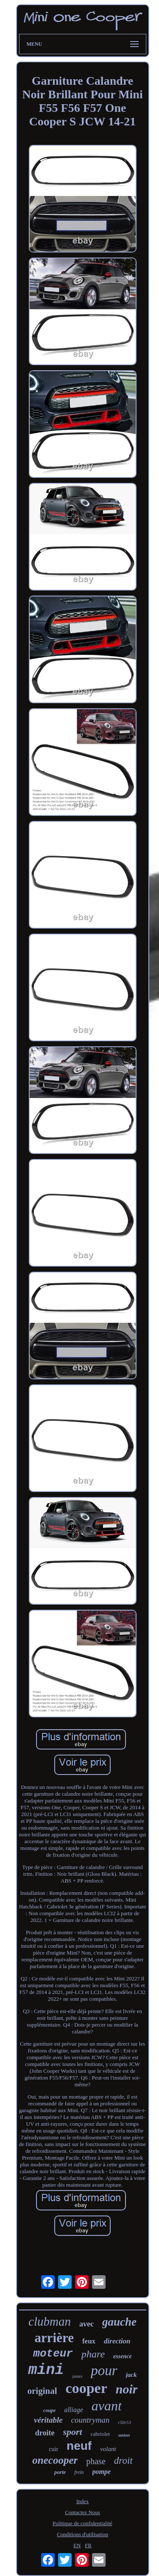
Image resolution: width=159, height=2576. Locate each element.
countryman (90, 2419)
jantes (77, 2376)
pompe (101, 2471)
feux (88, 2341)
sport (72, 2431)
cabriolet (100, 2434)
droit (123, 2460)
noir (127, 2389)
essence (122, 2356)
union (124, 2434)
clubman (49, 2321)
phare (93, 2354)
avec (86, 2324)
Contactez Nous (82, 2512)
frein (79, 2472)
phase (96, 2461)
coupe (49, 2410)
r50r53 (124, 2422)
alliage (73, 2409)
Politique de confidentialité (82, 2523)
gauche (119, 2321)
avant (107, 2405)
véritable (48, 2419)
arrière (54, 2337)
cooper (86, 2388)
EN (77, 2545)
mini (46, 2370)
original (42, 2391)
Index (82, 2501)
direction (117, 2341)
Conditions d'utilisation (82, 2534)
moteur (53, 2353)
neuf (79, 2445)
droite (45, 2433)
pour (104, 2370)
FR (88, 2545)
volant (108, 2449)
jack (131, 2374)
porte (60, 2472)
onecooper (55, 2460)
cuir (53, 2449)
